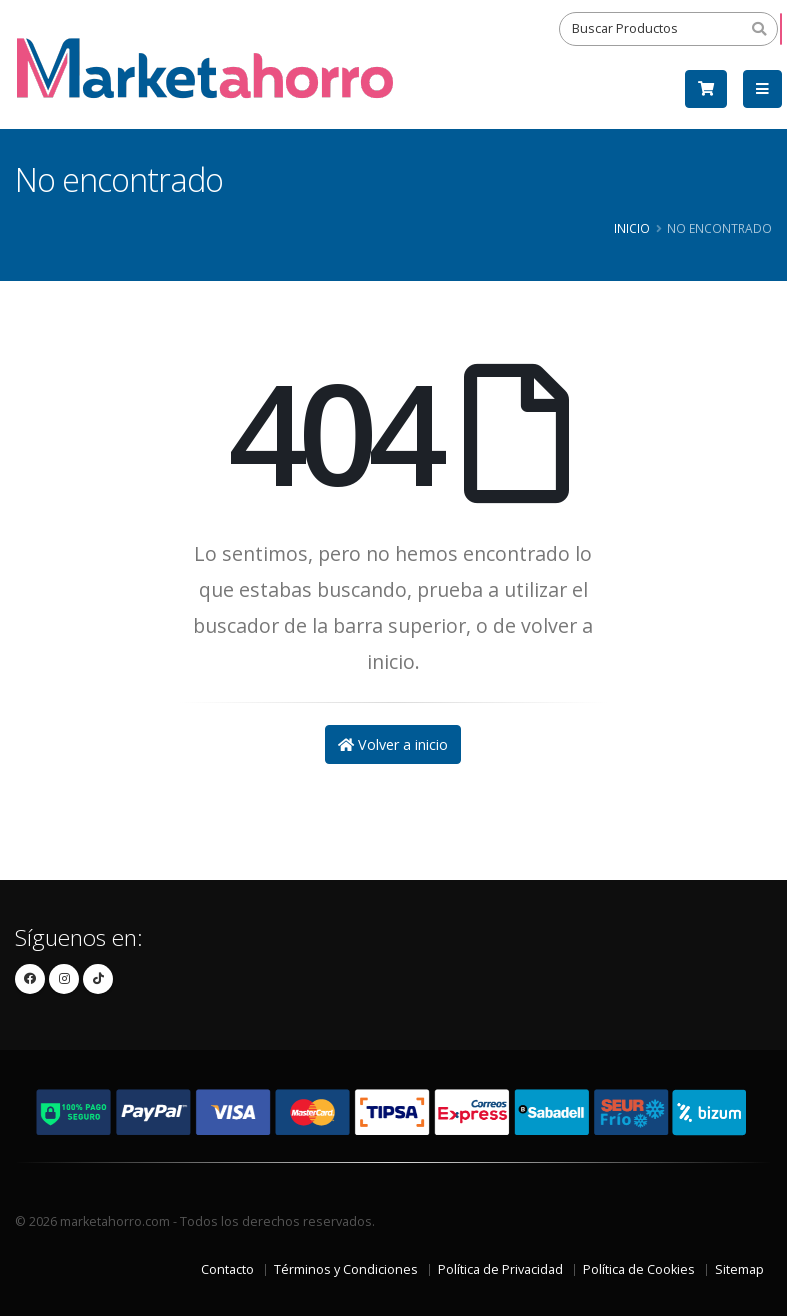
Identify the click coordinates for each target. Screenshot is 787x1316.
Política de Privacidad (500, 1269)
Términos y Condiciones (346, 1269)
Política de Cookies (639, 1269)
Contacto (227, 1269)
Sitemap (739, 1269)
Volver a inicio (393, 744)
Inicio (632, 228)
